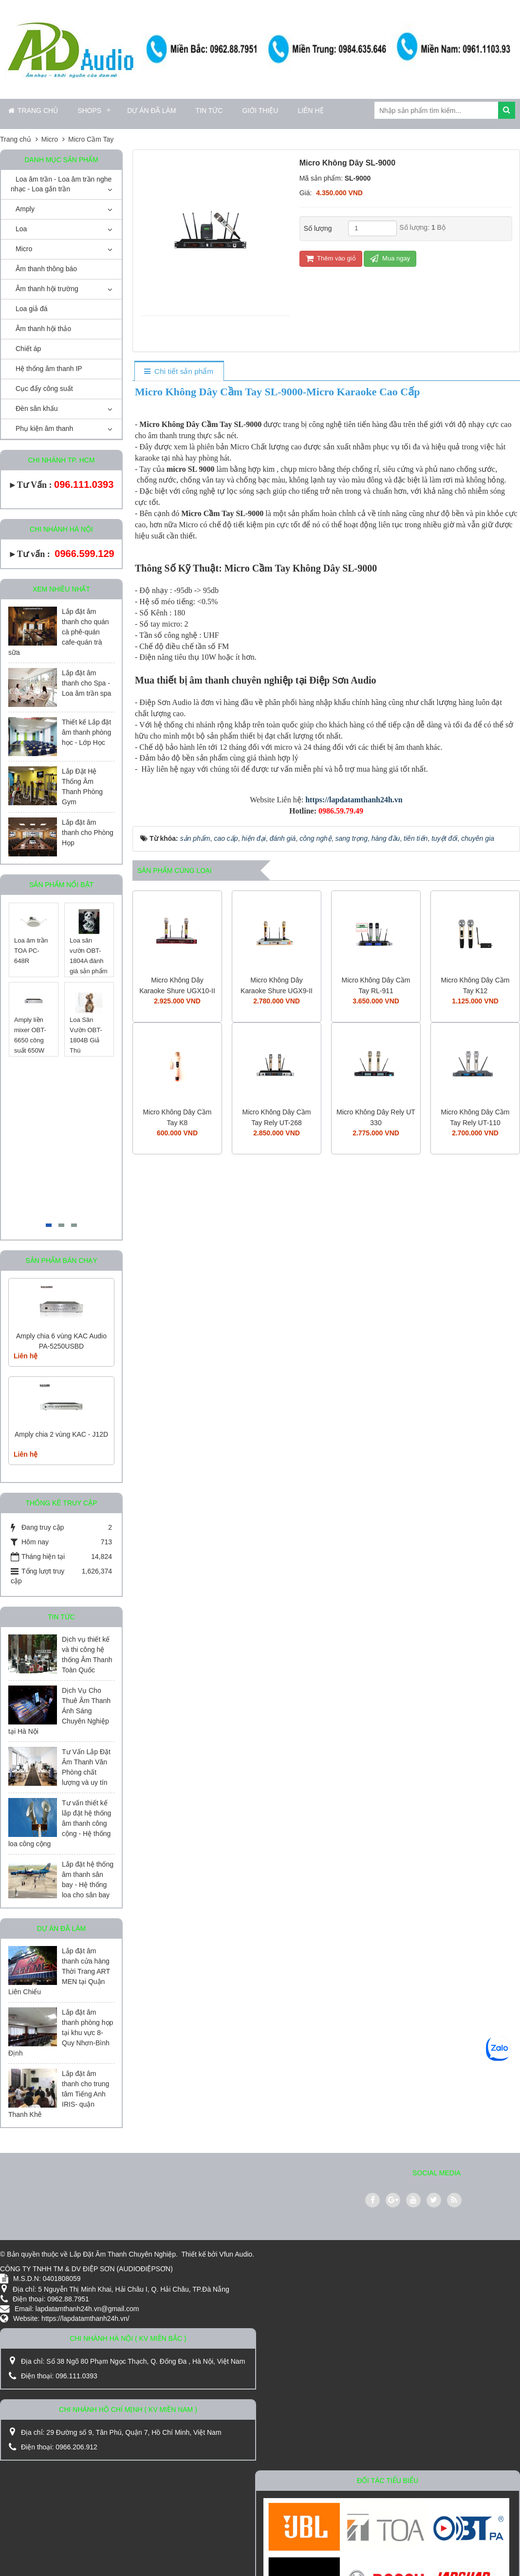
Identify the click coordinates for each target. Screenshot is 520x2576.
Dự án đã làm (151, 110)
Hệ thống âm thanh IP (49, 368)
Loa (21, 229)
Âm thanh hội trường (47, 289)
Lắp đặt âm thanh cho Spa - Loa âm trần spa (86, 683)
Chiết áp (28, 348)
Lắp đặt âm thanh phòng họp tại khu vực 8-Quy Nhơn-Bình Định (60, 2032)
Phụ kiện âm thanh (44, 428)
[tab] (179, 371)
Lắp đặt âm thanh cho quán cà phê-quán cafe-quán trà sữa (58, 632)
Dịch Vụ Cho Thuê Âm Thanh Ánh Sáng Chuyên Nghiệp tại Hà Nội (59, 1710)
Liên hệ (310, 110)
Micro (24, 249)
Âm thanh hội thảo (43, 329)
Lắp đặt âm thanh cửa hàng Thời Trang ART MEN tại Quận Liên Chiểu (59, 1971)
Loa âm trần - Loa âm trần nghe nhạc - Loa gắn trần (61, 184)
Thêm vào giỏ (331, 258)
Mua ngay (390, 258)
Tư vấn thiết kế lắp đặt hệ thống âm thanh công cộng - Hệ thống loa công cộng (59, 1823)
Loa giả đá (32, 309)
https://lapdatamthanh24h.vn (354, 800)
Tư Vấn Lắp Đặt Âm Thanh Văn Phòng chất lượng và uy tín (86, 1767)
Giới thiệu (260, 110)
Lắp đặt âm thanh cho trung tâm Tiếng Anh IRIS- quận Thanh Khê (58, 2094)
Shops (89, 110)
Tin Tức (209, 110)
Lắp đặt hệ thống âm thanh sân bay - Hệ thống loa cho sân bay (87, 1879)
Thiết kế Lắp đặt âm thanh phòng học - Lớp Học (86, 732)
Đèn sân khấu (37, 408)
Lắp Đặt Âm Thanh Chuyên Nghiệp (123, 2254)
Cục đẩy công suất (44, 388)
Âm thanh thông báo (46, 269)
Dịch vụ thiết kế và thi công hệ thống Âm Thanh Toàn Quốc (87, 1654)
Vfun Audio (235, 2254)
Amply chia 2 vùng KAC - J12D (61, 1434)
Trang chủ (33, 110)
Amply (25, 209)
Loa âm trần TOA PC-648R (31, 950)
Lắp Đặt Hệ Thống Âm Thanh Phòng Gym (82, 786)
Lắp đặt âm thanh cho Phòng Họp (87, 832)
